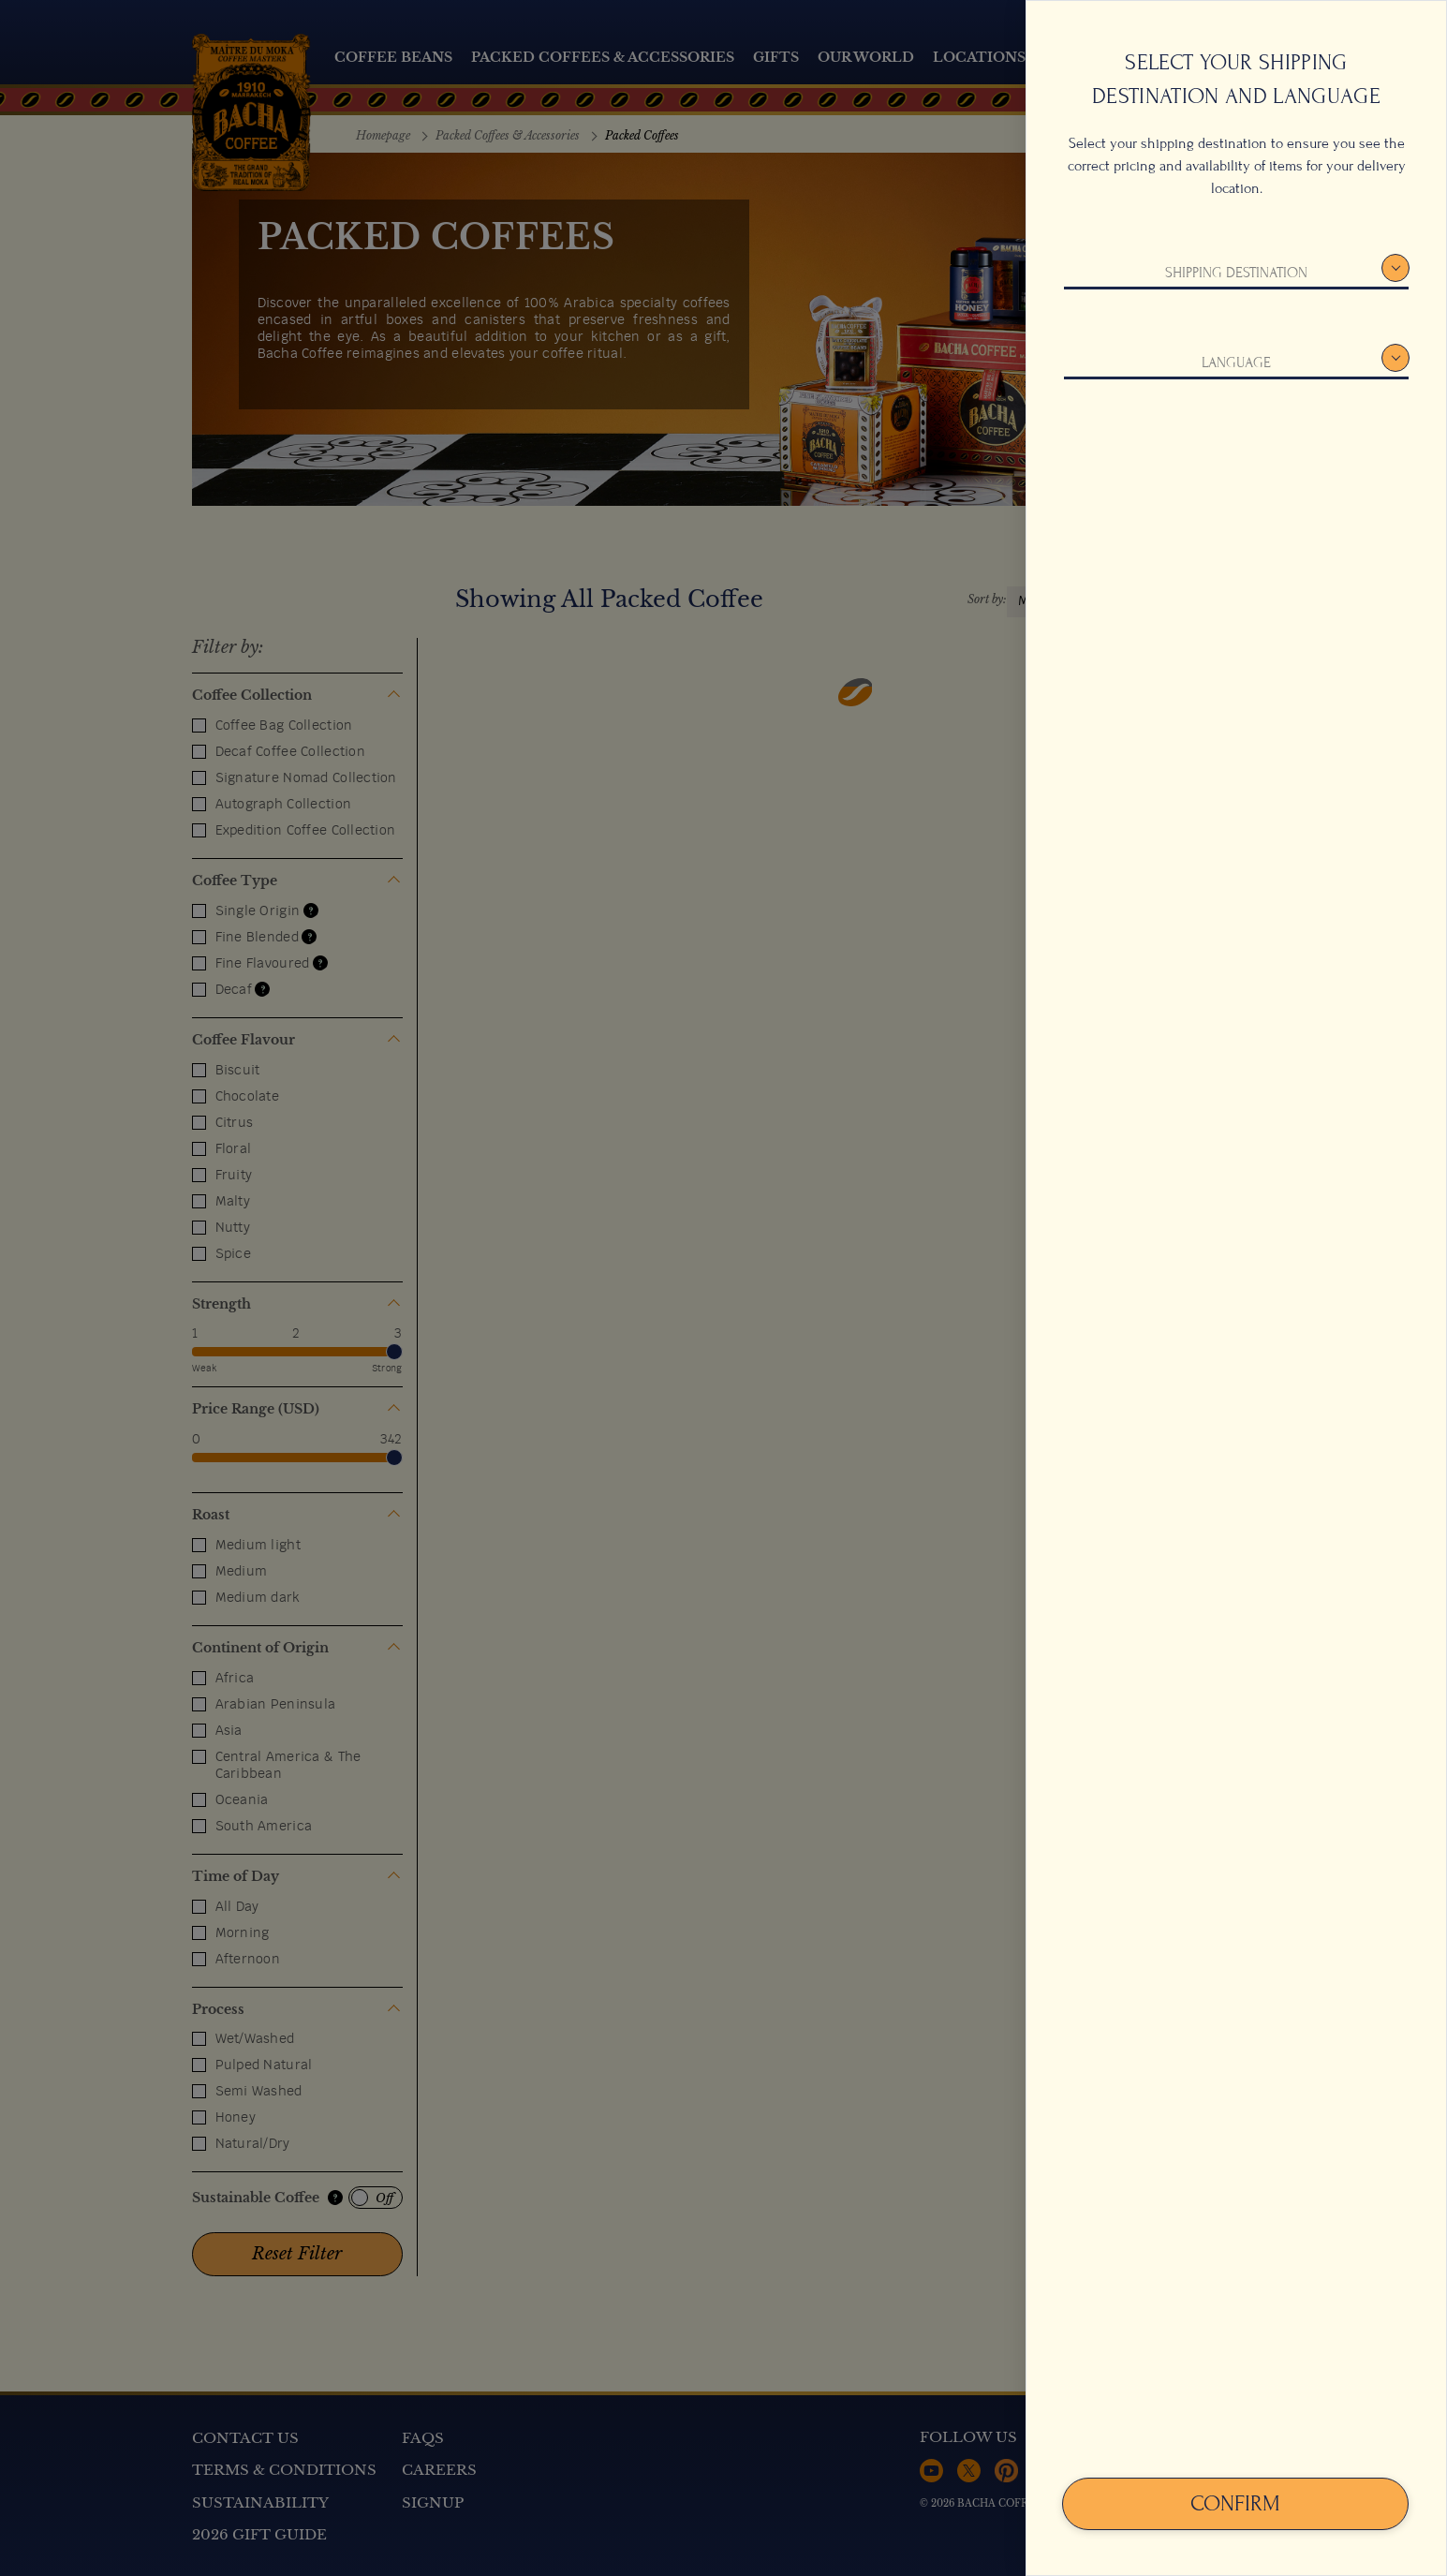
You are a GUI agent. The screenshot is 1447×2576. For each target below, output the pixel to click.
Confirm (1235, 2503)
